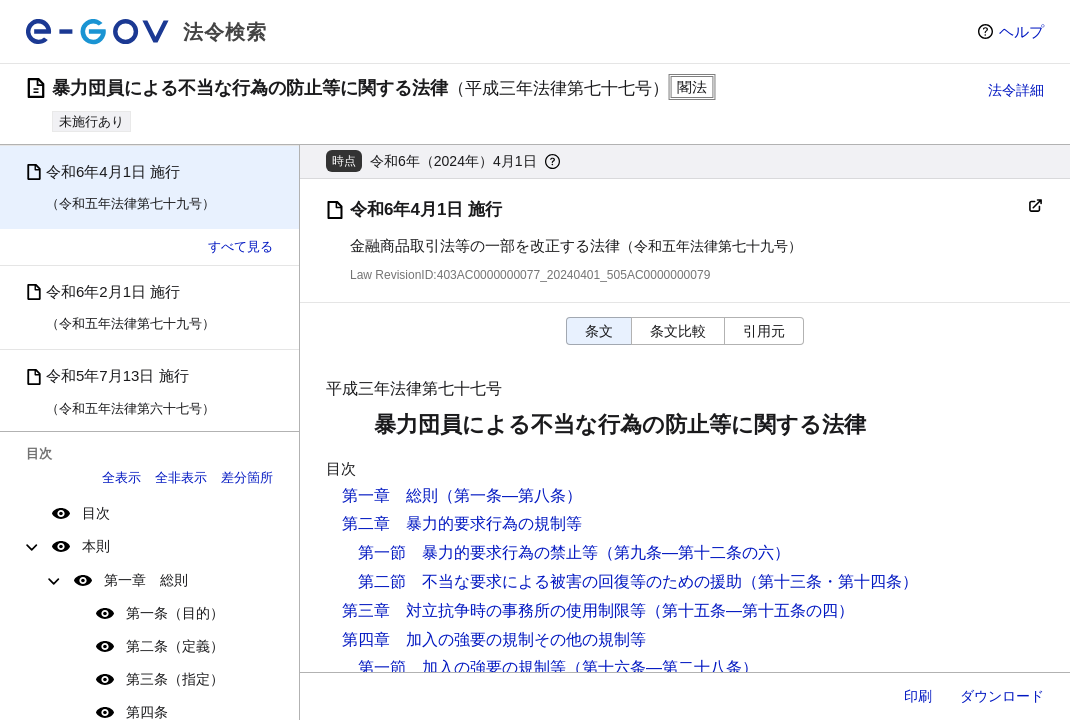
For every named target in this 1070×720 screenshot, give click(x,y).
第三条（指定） (175, 679)
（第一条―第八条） (510, 495)
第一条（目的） (175, 613)
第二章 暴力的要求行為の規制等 (462, 523)
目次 (96, 513)
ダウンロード (1002, 696)
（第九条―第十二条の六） (694, 552)
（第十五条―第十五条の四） (750, 610)
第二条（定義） (175, 646)
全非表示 (181, 477)
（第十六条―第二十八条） (662, 667)
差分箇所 (247, 477)
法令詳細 (1016, 90)
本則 (96, 546)
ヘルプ (1021, 31)
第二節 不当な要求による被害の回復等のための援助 (550, 581)
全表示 (121, 477)
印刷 (918, 696)
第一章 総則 (146, 580)
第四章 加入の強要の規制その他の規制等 (494, 639)
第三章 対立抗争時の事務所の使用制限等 (494, 610)
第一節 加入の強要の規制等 (462, 667)
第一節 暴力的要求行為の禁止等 (478, 552)
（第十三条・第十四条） (830, 581)
